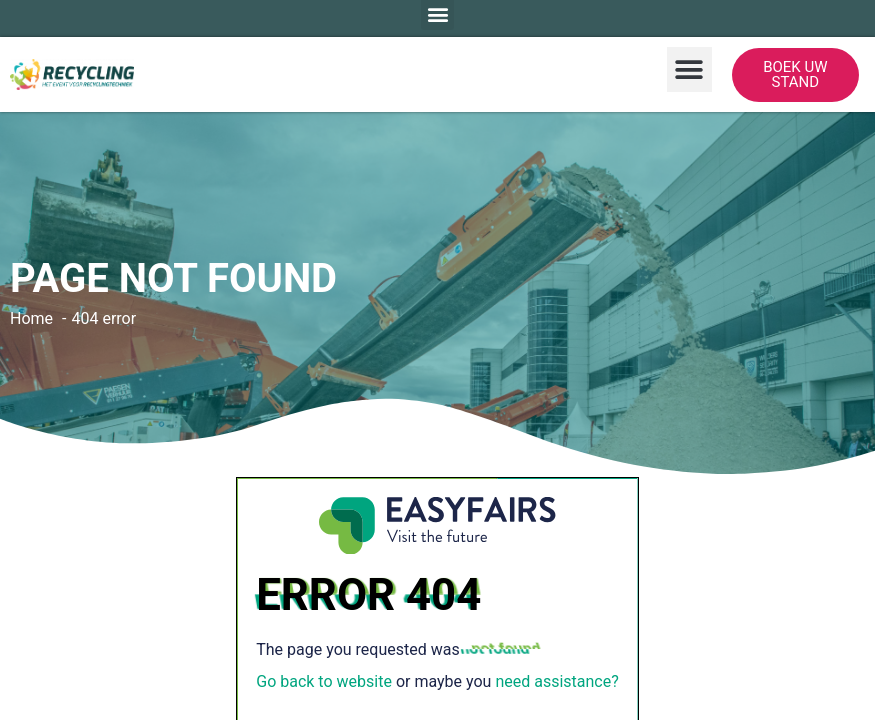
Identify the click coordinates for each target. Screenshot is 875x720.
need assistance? (556, 681)
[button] (689, 69)
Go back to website (324, 681)
